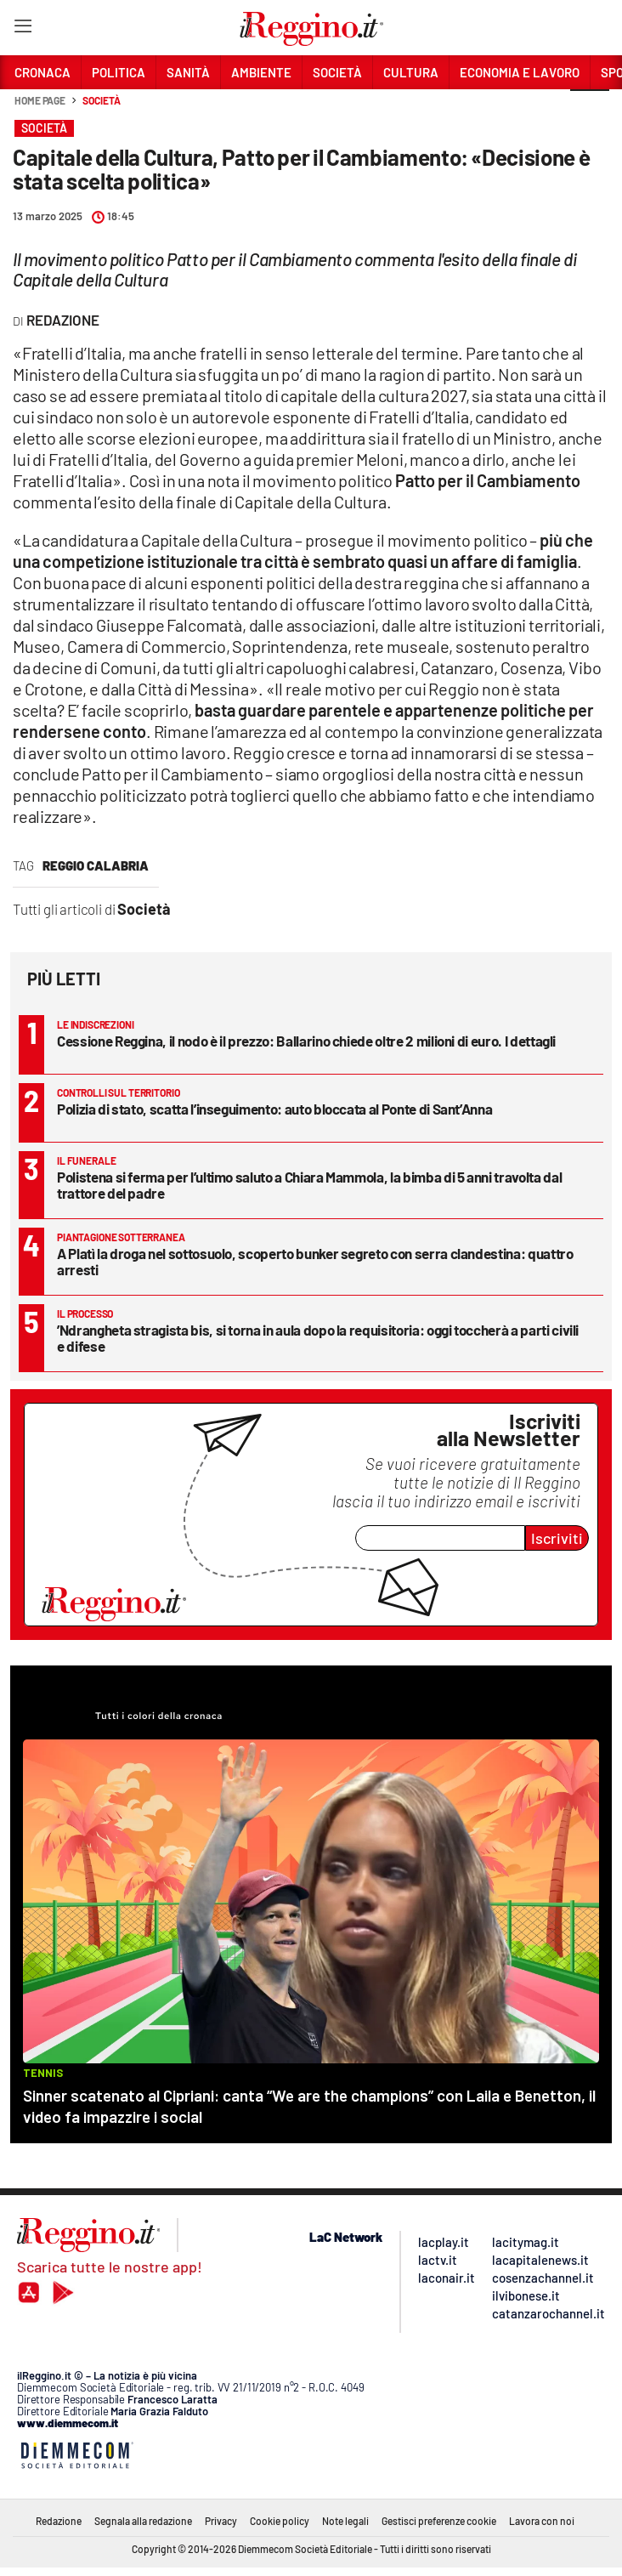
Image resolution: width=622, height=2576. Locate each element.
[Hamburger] (22, 29)
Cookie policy (279, 2521)
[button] (589, 109)
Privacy (221, 2521)
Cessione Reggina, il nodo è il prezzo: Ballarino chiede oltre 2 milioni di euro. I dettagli (306, 1040)
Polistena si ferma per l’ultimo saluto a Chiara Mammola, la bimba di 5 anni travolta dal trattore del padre (309, 1184)
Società (101, 100)
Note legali (345, 2521)
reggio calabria (95, 865)
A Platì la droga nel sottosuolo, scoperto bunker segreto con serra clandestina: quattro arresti (315, 1261)
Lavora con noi (541, 2521)
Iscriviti (557, 1538)
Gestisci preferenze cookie (439, 2521)
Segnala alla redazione (143, 2521)
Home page (39, 100)
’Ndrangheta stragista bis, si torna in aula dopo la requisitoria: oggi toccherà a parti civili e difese (318, 1337)
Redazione (59, 2521)
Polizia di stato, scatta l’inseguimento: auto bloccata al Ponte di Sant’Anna (274, 1108)
